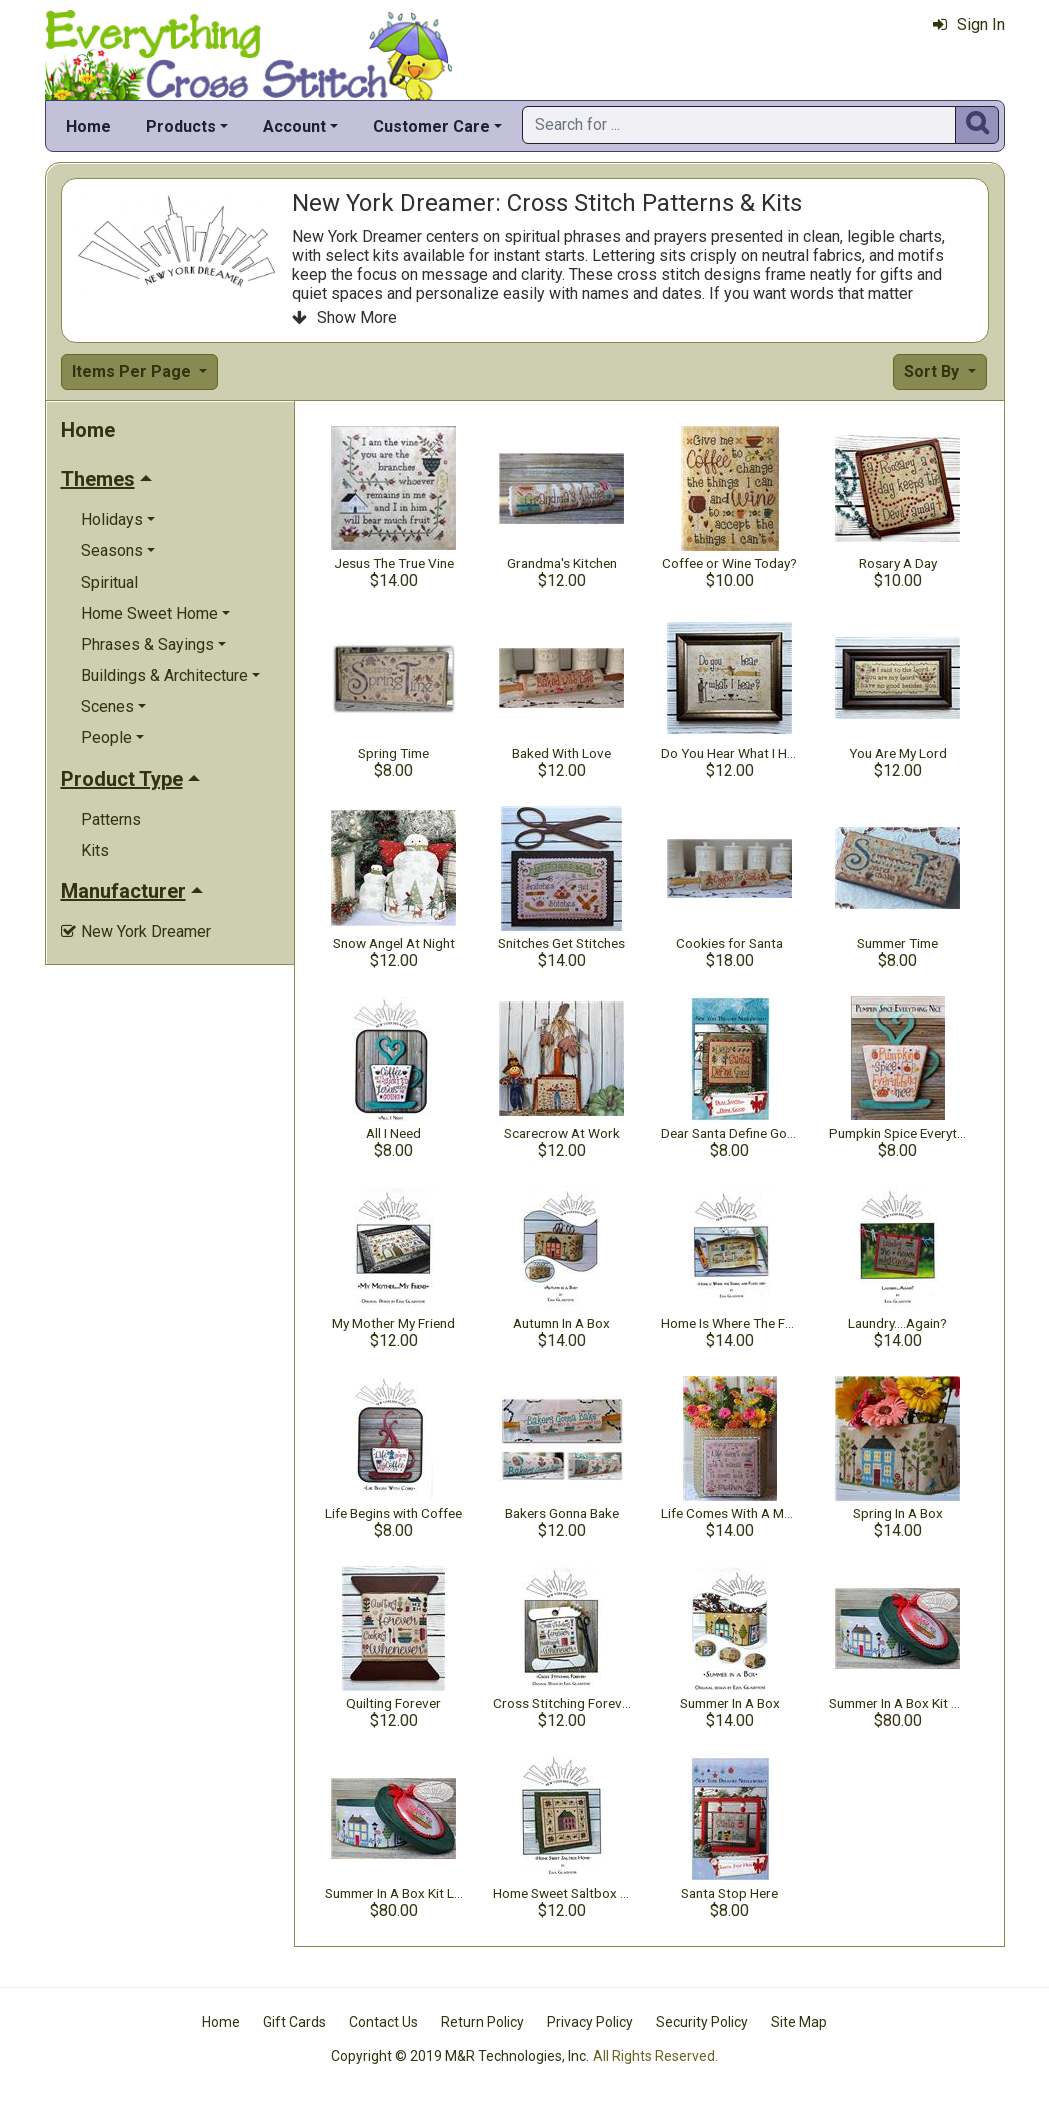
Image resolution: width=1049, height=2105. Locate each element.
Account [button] (294, 126)
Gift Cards (294, 2022)
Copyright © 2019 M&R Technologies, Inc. (460, 2056)
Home (88, 126)
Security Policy (702, 2022)
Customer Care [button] (431, 126)
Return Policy (482, 2022)
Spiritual (109, 582)
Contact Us (383, 2022)
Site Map (799, 2022)
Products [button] (181, 126)
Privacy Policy (590, 2022)
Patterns (111, 819)
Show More (344, 317)
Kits (95, 850)
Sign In (969, 24)
